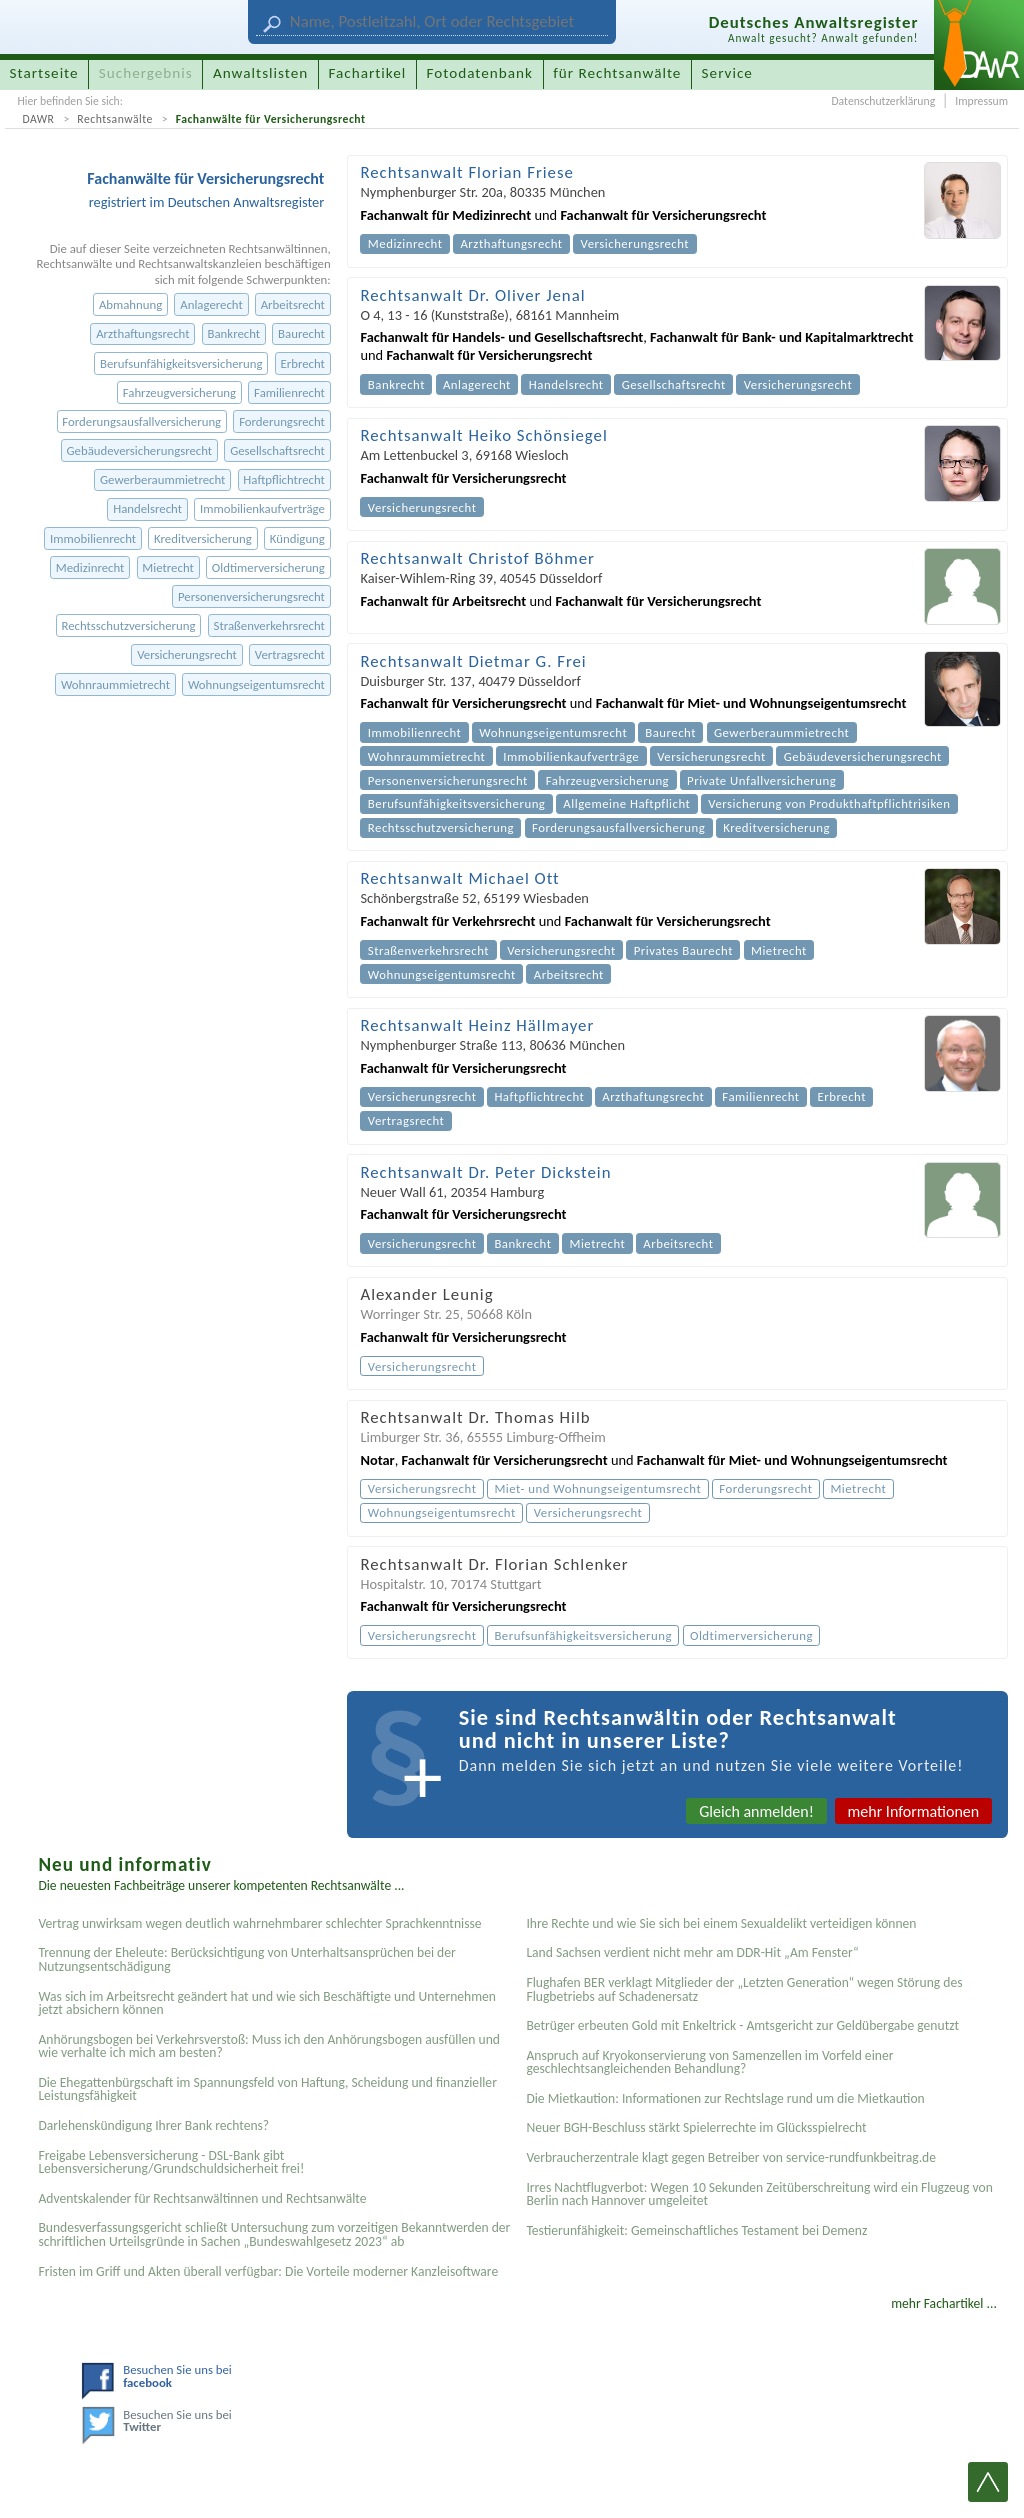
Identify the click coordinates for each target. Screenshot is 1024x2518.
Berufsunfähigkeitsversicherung (181, 363)
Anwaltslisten (260, 73)
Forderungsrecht (282, 421)
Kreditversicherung (203, 538)
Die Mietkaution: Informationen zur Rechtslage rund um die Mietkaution (725, 2098)
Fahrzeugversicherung (179, 392)
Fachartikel (367, 73)
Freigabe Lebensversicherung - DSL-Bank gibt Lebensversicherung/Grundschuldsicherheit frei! (171, 2162)
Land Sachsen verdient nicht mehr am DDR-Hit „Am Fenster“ (692, 1952)
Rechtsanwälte (115, 119)
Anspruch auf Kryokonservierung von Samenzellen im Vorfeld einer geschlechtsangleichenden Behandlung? (709, 2062)
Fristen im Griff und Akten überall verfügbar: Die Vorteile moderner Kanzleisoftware (268, 2271)
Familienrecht (289, 392)
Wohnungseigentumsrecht (256, 684)
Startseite (44, 73)
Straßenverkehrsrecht (269, 625)
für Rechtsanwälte (617, 73)
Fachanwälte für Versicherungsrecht (271, 119)
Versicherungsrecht (187, 654)
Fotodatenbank (480, 73)
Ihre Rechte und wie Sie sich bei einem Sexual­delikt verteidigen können (721, 1923)
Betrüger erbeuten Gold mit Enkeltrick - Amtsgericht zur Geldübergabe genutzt (742, 2025)
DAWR (38, 119)
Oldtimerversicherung (268, 567)
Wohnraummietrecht (115, 684)
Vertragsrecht (290, 654)
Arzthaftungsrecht (142, 333)
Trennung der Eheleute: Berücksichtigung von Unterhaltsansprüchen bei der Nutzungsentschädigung (246, 1959)
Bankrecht (234, 333)
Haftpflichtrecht (284, 479)
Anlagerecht (211, 304)
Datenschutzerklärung (883, 101)
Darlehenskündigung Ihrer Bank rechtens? (153, 2125)
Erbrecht (302, 363)
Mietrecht (167, 567)
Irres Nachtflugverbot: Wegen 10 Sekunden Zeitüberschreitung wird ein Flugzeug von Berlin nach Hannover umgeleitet (759, 2194)
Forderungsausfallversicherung (141, 421)
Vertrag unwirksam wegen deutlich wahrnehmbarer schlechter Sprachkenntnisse (259, 1923)
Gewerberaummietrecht (162, 479)
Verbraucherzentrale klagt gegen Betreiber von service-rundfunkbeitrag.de (731, 2157)
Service (727, 73)
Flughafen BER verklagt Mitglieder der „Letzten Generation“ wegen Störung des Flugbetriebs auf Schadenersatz (744, 1989)
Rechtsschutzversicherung (128, 625)
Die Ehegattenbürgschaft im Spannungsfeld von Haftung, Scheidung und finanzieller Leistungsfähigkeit (267, 2089)
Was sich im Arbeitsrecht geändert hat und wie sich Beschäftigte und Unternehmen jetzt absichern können (267, 2003)
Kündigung (297, 538)
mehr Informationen (914, 1811)
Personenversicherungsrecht (251, 596)
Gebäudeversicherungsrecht (139, 450)
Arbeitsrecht (293, 304)
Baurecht (301, 333)
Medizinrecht (90, 567)
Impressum (981, 101)
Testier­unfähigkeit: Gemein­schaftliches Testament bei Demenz (696, 2230)
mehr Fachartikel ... (944, 2303)
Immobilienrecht (93, 538)
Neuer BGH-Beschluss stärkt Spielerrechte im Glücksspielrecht (696, 2127)
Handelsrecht (147, 508)
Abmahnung (130, 304)
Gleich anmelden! (756, 1811)
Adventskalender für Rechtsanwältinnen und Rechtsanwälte (202, 2198)
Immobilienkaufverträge (262, 508)
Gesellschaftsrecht (277, 450)
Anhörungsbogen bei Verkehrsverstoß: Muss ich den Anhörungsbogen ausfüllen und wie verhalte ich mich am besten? (269, 2046)
